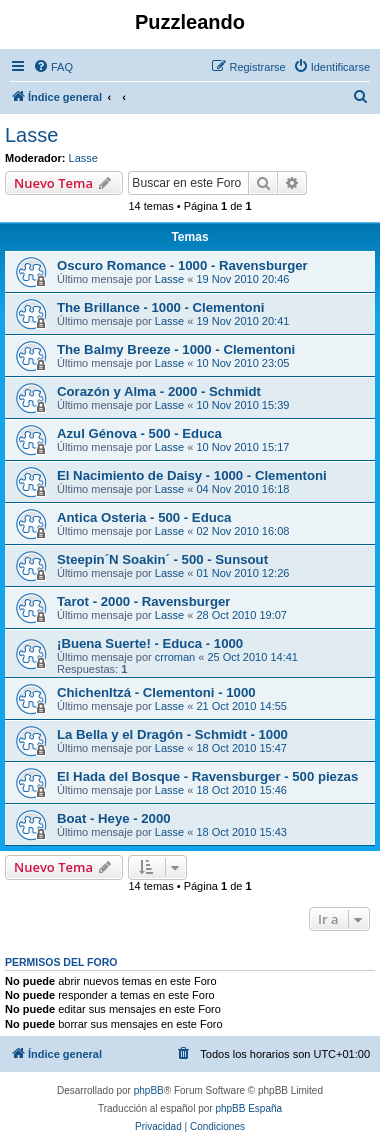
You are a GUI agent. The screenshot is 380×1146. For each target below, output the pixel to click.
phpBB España (248, 1108)
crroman (175, 657)
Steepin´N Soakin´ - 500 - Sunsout (162, 559)
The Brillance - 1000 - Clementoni (160, 307)
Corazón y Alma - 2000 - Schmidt (159, 391)
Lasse (31, 135)
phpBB (149, 1090)
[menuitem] (53, 67)
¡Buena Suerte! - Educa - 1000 (150, 643)
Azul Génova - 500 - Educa (139, 433)
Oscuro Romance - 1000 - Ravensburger (182, 265)
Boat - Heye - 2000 (114, 818)
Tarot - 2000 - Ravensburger (143, 601)
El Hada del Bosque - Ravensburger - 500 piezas (207, 776)
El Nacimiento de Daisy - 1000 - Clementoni (192, 475)
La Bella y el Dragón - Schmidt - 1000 (172, 734)
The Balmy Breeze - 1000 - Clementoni (176, 349)
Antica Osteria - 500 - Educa (144, 517)
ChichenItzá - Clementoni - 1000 (156, 692)
